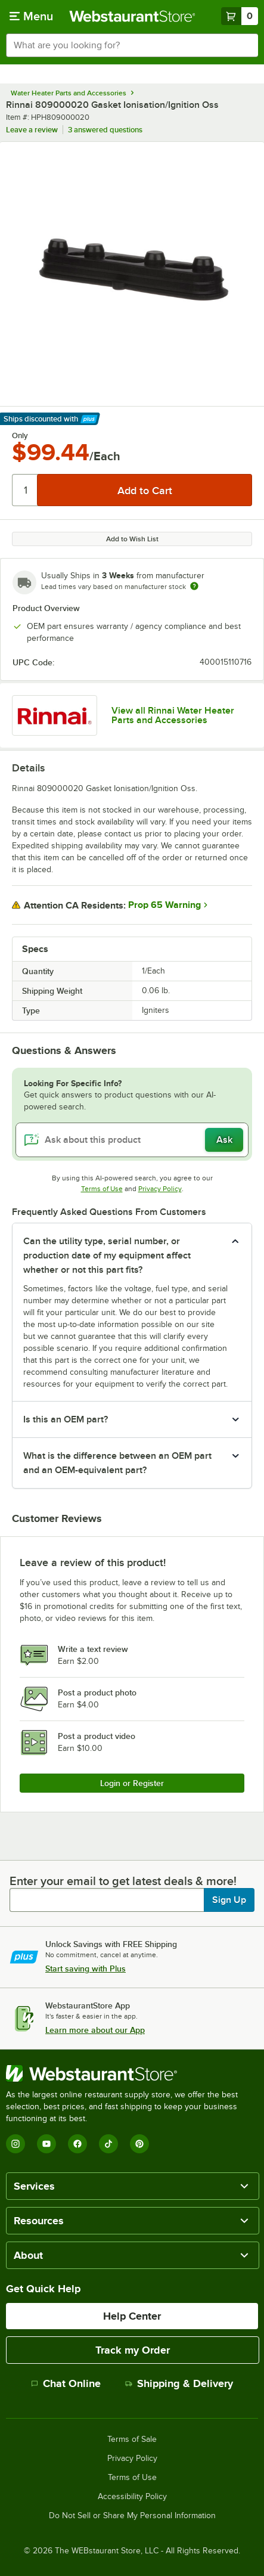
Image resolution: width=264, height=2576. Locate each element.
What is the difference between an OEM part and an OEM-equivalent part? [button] (117, 1462)
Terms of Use (102, 1189)
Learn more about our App (95, 2030)
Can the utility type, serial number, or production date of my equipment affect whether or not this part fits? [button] (107, 1255)
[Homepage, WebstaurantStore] (132, 16)
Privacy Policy (160, 1189)
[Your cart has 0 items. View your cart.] (239, 16)
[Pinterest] (139, 2143)
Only (20, 436)
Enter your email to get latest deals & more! (123, 1881)
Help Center (132, 2316)
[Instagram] (15, 2143)
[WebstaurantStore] (132, 2073)
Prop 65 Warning (164, 905)
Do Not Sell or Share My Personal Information (132, 2516)
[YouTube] (46, 2143)
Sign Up (229, 1900)
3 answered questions (105, 129)
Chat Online (66, 2383)
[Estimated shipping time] (194, 586)
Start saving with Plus (85, 1968)
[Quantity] (25, 490)
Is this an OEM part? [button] (65, 1419)
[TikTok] (108, 2143)
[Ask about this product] (132, 1140)
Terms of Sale (132, 2439)
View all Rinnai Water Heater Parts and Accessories (172, 715)
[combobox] (132, 45)
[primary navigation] (31, 16)
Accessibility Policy (132, 2497)
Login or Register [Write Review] (132, 1783)
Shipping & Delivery (179, 2383)
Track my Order (132, 2350)
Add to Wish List (132, 539)
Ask (224, 1139)
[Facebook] (77, 2143)
